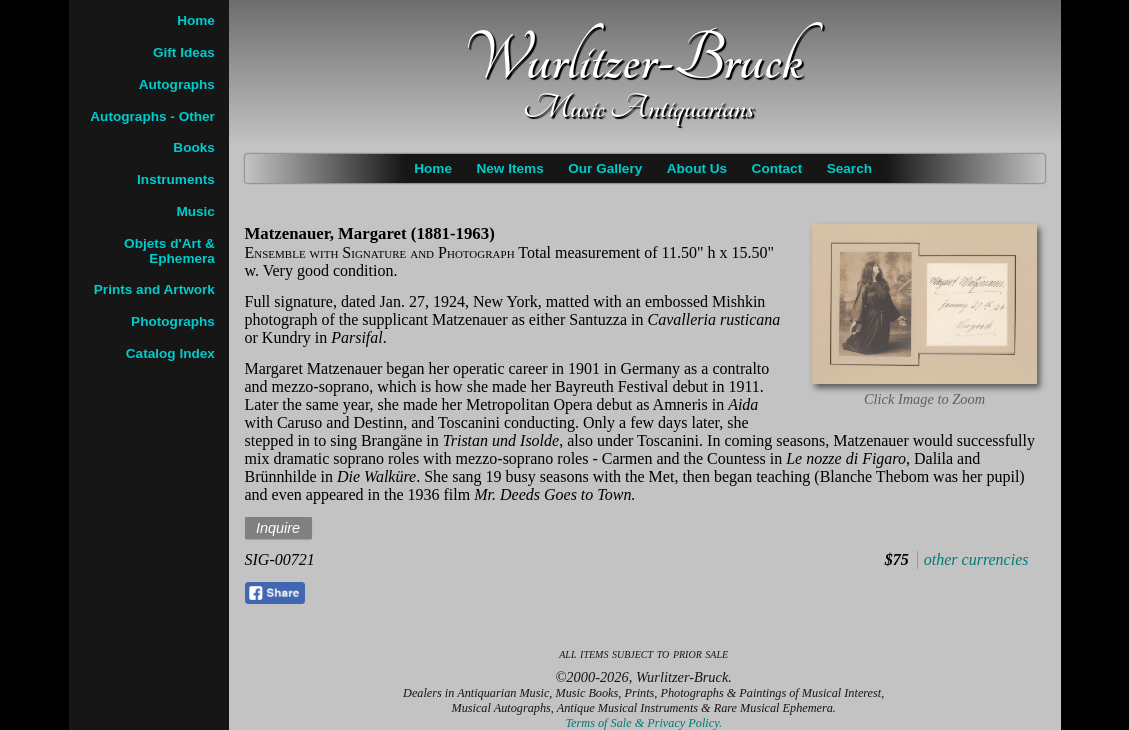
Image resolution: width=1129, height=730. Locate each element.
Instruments (176, 179)
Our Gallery (605, 168)
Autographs (177, 84)
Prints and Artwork (154, 289)
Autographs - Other (152, 116)
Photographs (173, 321)
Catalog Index (170, 353)
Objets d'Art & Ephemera (169, 251)
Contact (777, 168)
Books (194, 147)
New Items (509, 168)
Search (849, 168)
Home (433, 168)
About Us (697, 168)
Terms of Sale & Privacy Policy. (643, 723)
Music (195, 211)
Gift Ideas (184, 52)
